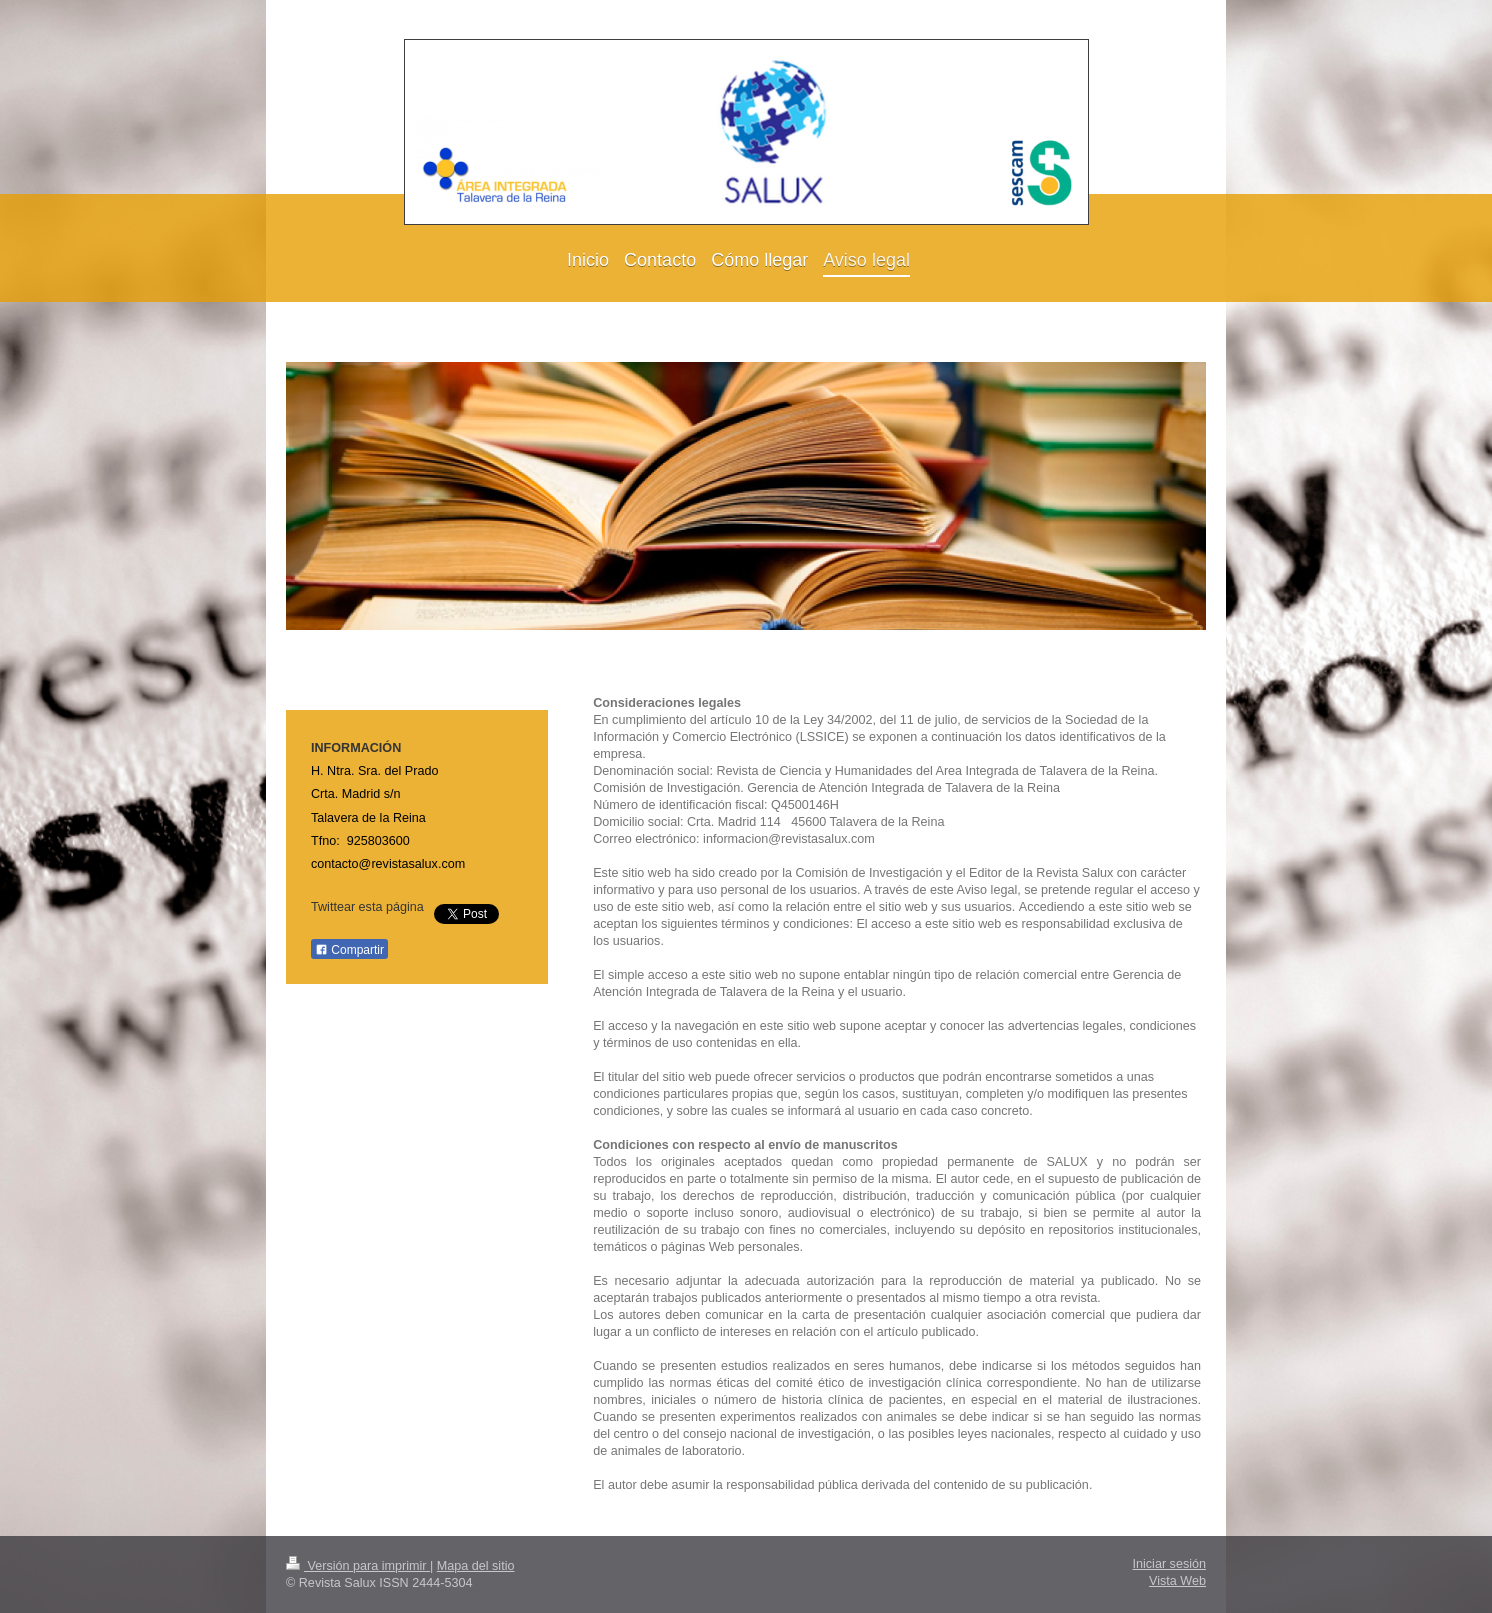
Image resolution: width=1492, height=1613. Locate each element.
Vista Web (1177, 1581)
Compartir (349, 950)
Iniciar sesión (1170, 1564)
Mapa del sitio (476, 1566)
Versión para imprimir (358, 1566)
